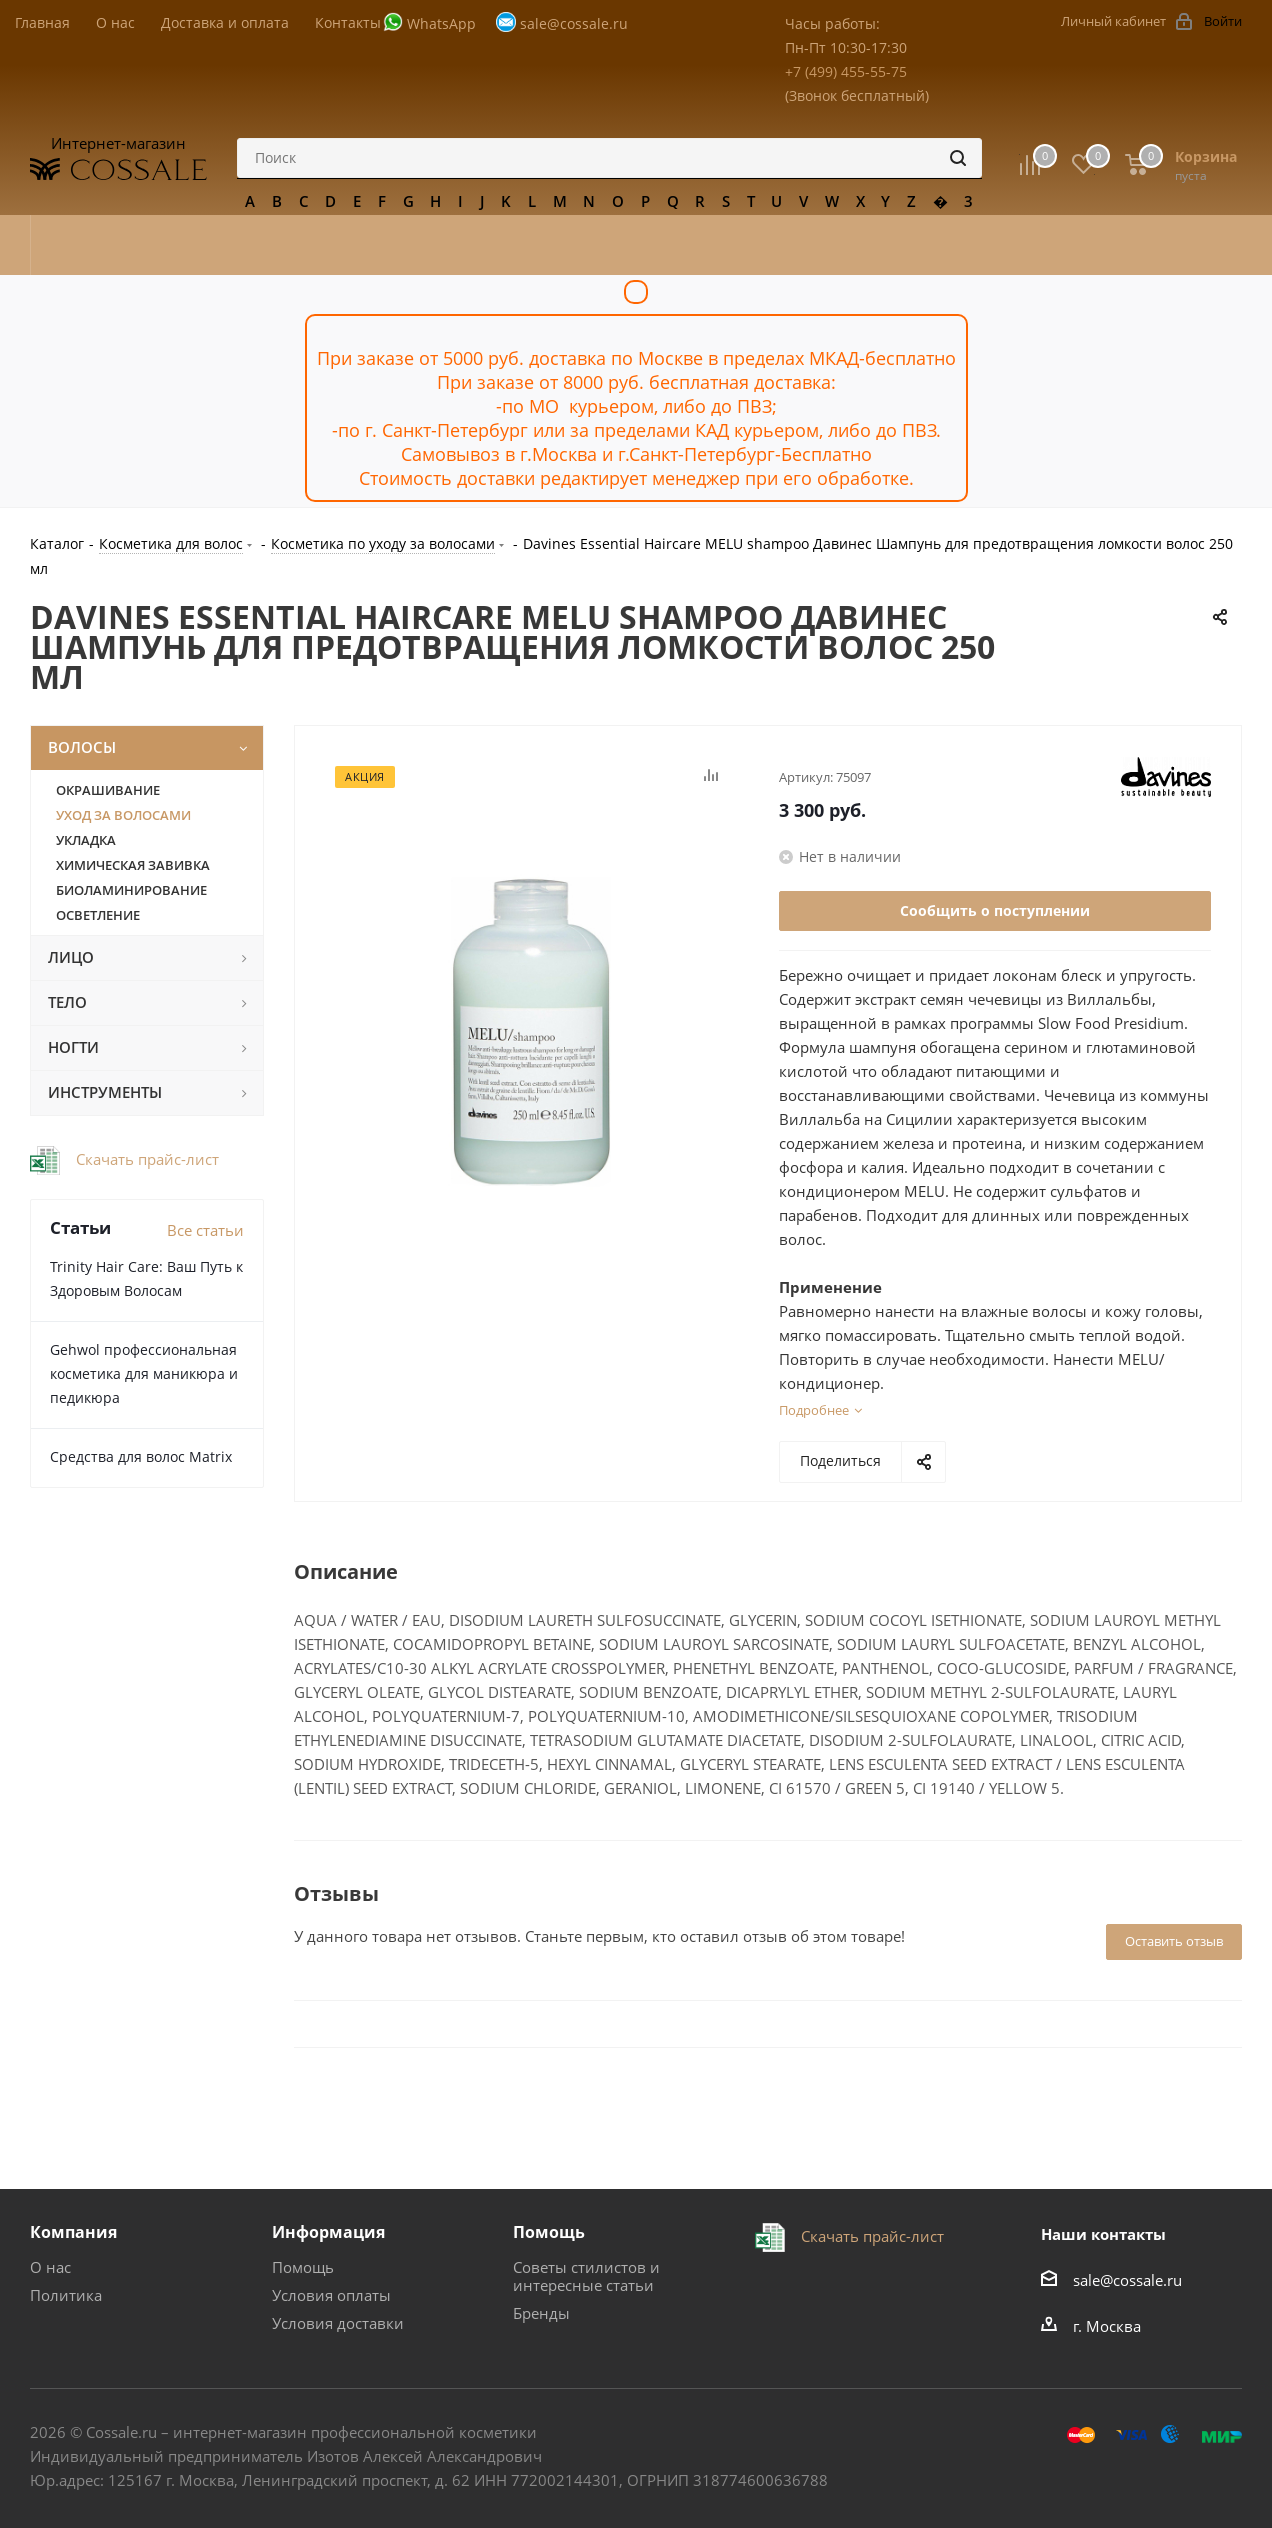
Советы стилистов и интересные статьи (586, 2276)
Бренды (541, 2313)
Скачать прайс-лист (145, 1159)
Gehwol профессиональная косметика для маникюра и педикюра (144, 1373)
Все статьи (205, 1230)
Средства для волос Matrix (141, 1456)
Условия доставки (338, 2323)
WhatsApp (441, 23)
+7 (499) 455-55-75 (846, 71)
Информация (328, 2232)
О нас (50, 2267)
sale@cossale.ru (574, 23)
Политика (66, 2295)
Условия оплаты (331, 2295)
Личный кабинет (1113, 21)
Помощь (303, 2267)
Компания (73, 2232)
